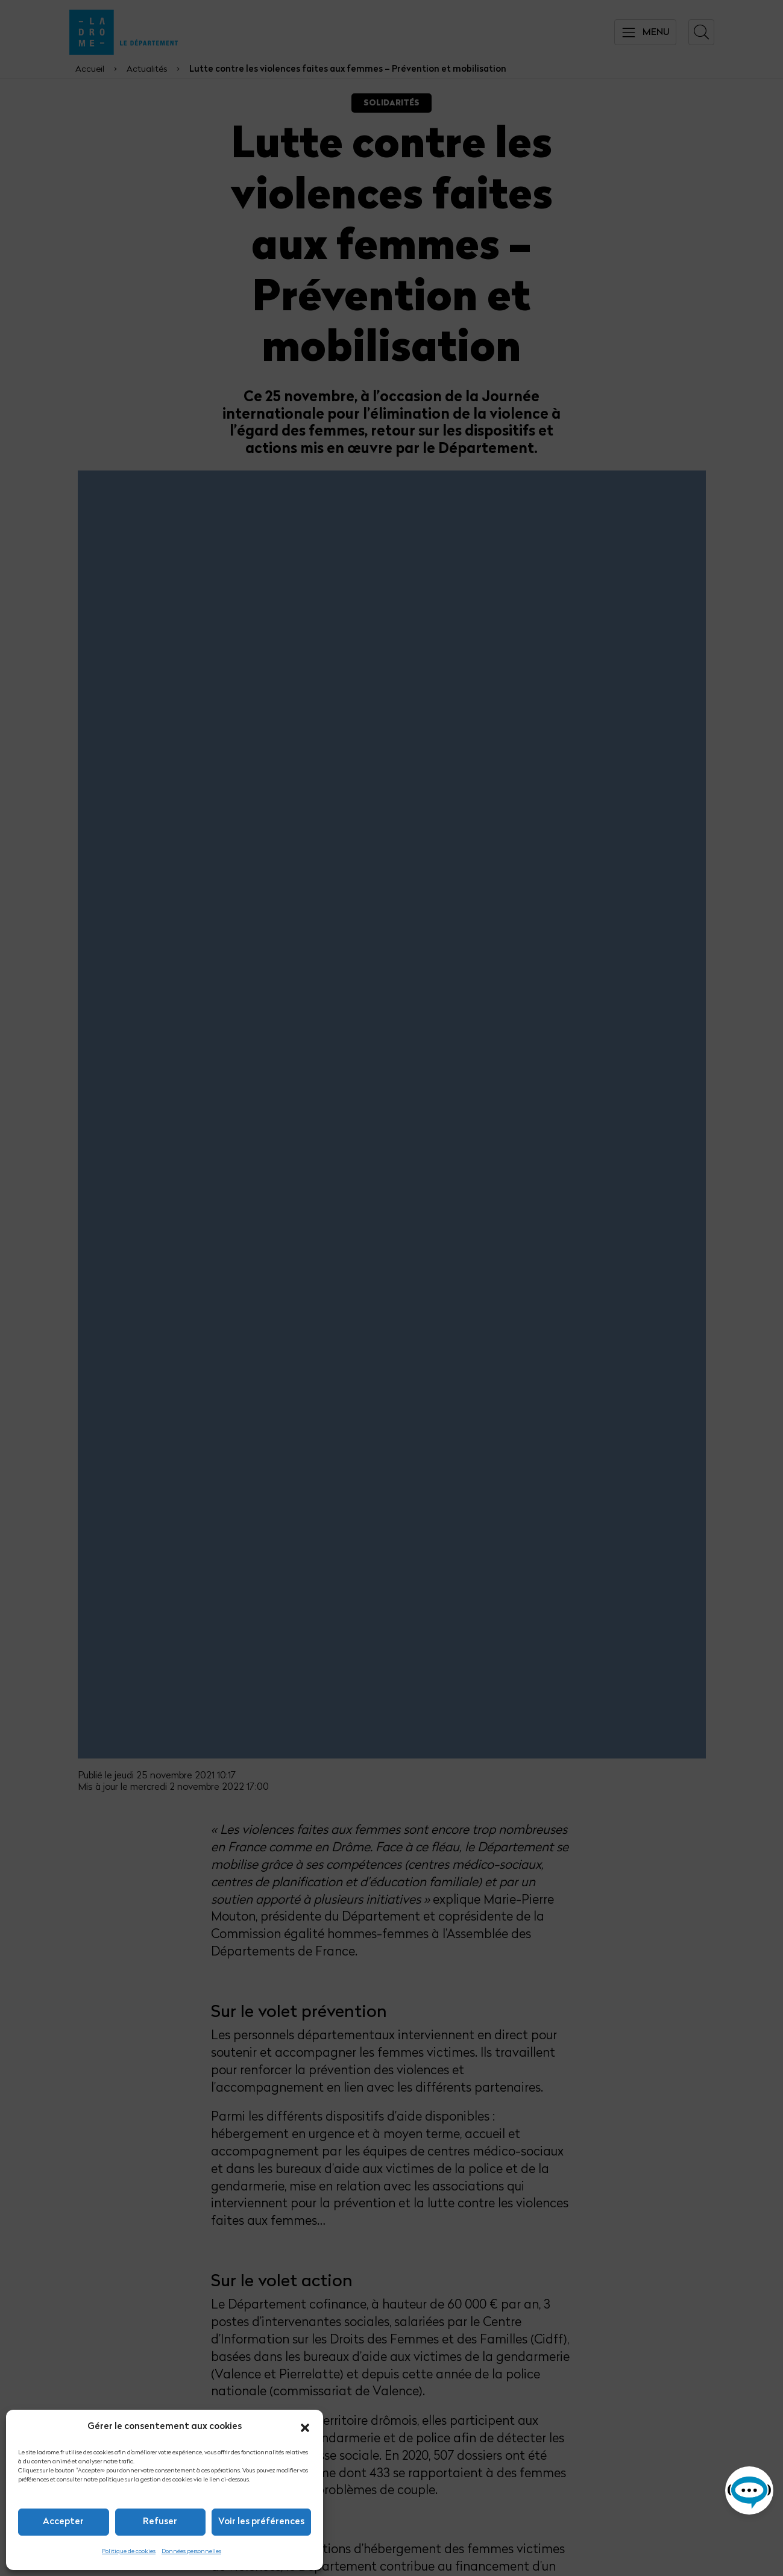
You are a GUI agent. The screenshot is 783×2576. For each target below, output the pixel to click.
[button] (305, 2428)
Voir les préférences (261, 2522)
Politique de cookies (129, 2551)
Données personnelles (191, 2551)
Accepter (63, 2522)
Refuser (160, 2522)
